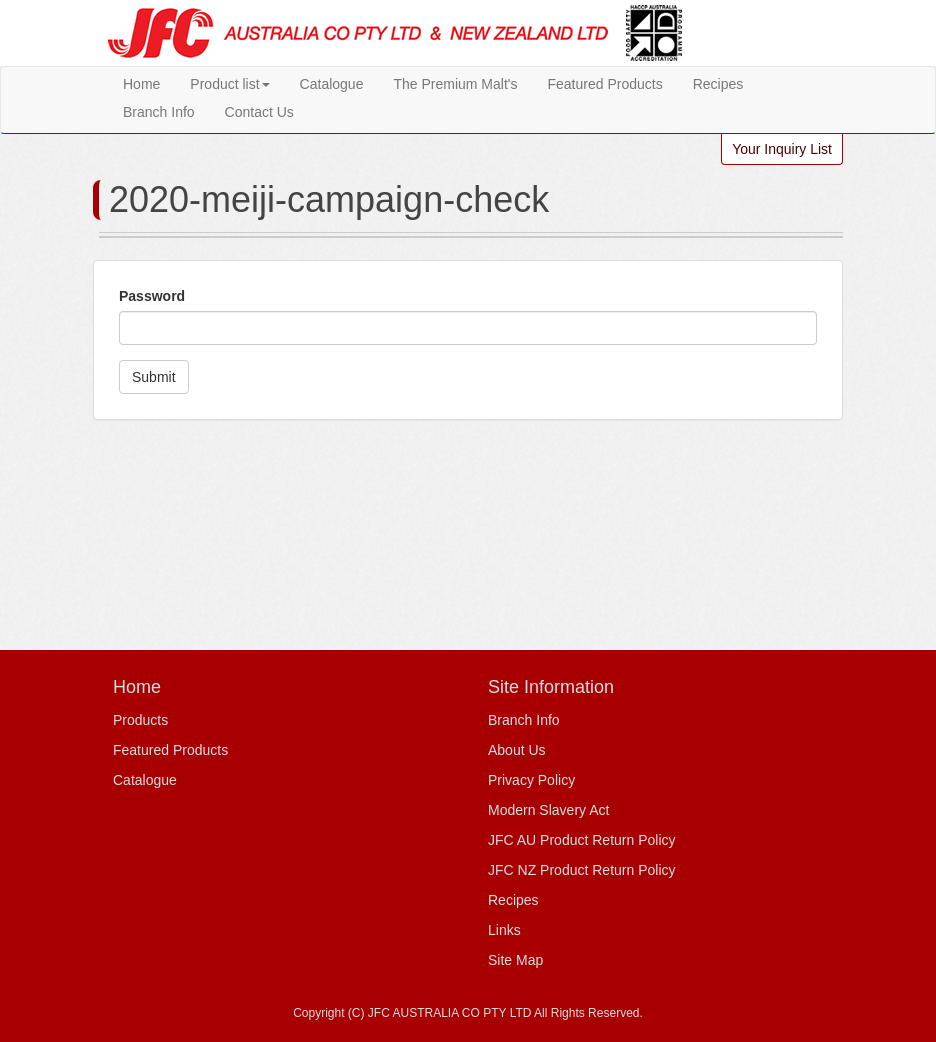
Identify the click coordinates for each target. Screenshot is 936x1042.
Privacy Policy (531, 780)
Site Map (515, 960)
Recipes (718, 84)
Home (141, 84)
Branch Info (159, 112)
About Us (517, 750)
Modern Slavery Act (548, 810)
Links (504, 930)
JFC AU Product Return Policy (582, 840)
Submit (154, 377)
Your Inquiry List (782, 149)
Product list (229, 84)
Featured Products (604, 84)
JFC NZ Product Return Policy (582, 870)
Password (152, 296)
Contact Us (259, 112)
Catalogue (332, 84)
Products (140, 720)
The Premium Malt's (455, 84)
